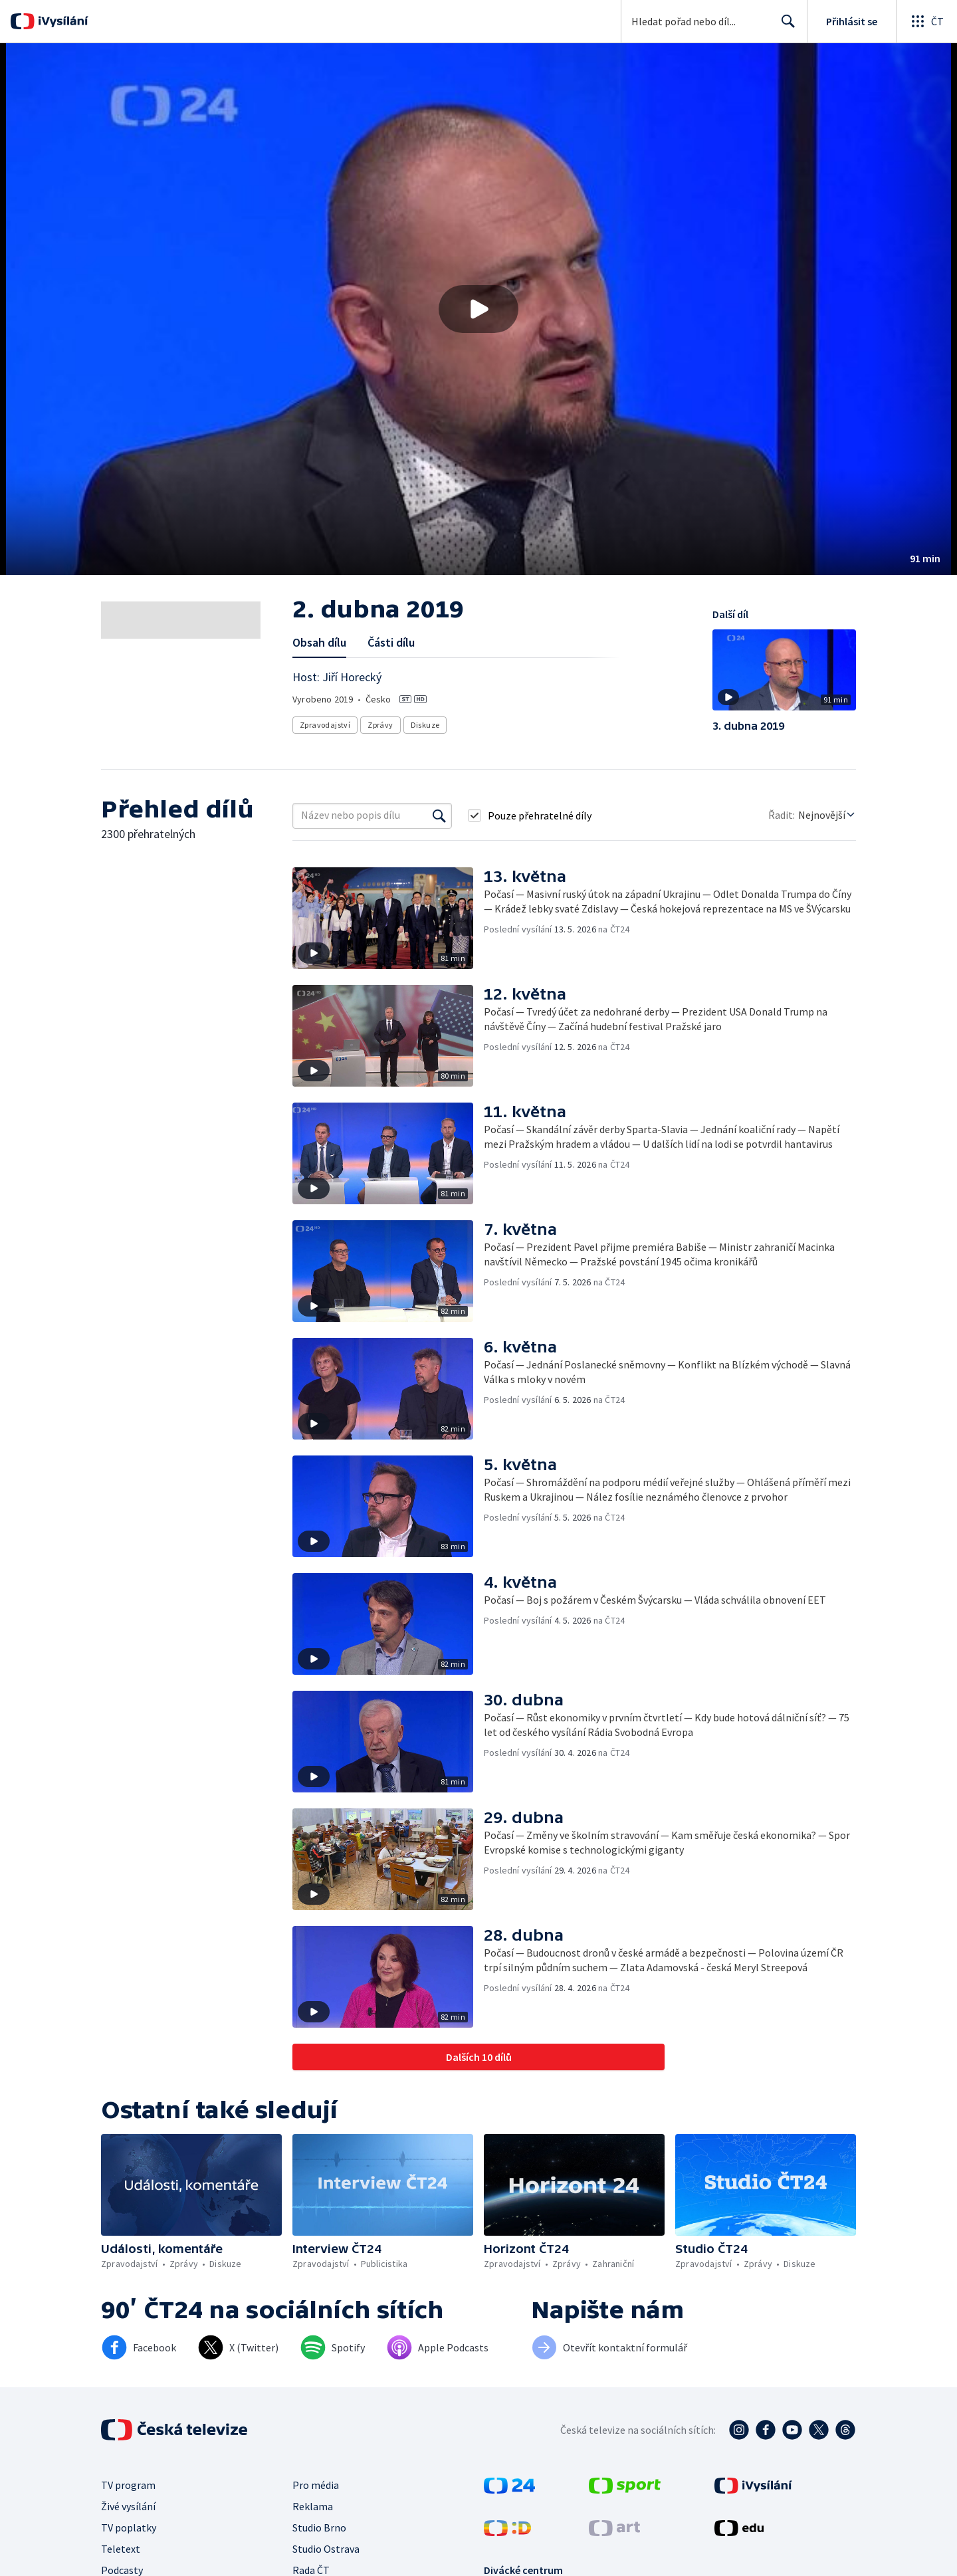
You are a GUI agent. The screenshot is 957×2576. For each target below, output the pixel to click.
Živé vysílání (128, 2506)
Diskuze (425, 725)
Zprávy (380, 725)
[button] (478, 309)
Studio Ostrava (326, 2548)
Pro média (315, 2485)
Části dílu (391, 642)
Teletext (120, 2548)
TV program (128, 2485)
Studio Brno (319, 2527)
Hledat (784, 26)
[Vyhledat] (439, 815)
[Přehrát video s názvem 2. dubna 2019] (478, 309)
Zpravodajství (325, 725)
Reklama (312, 2506)
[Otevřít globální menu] (926, 21)
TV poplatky (128, 2527)
